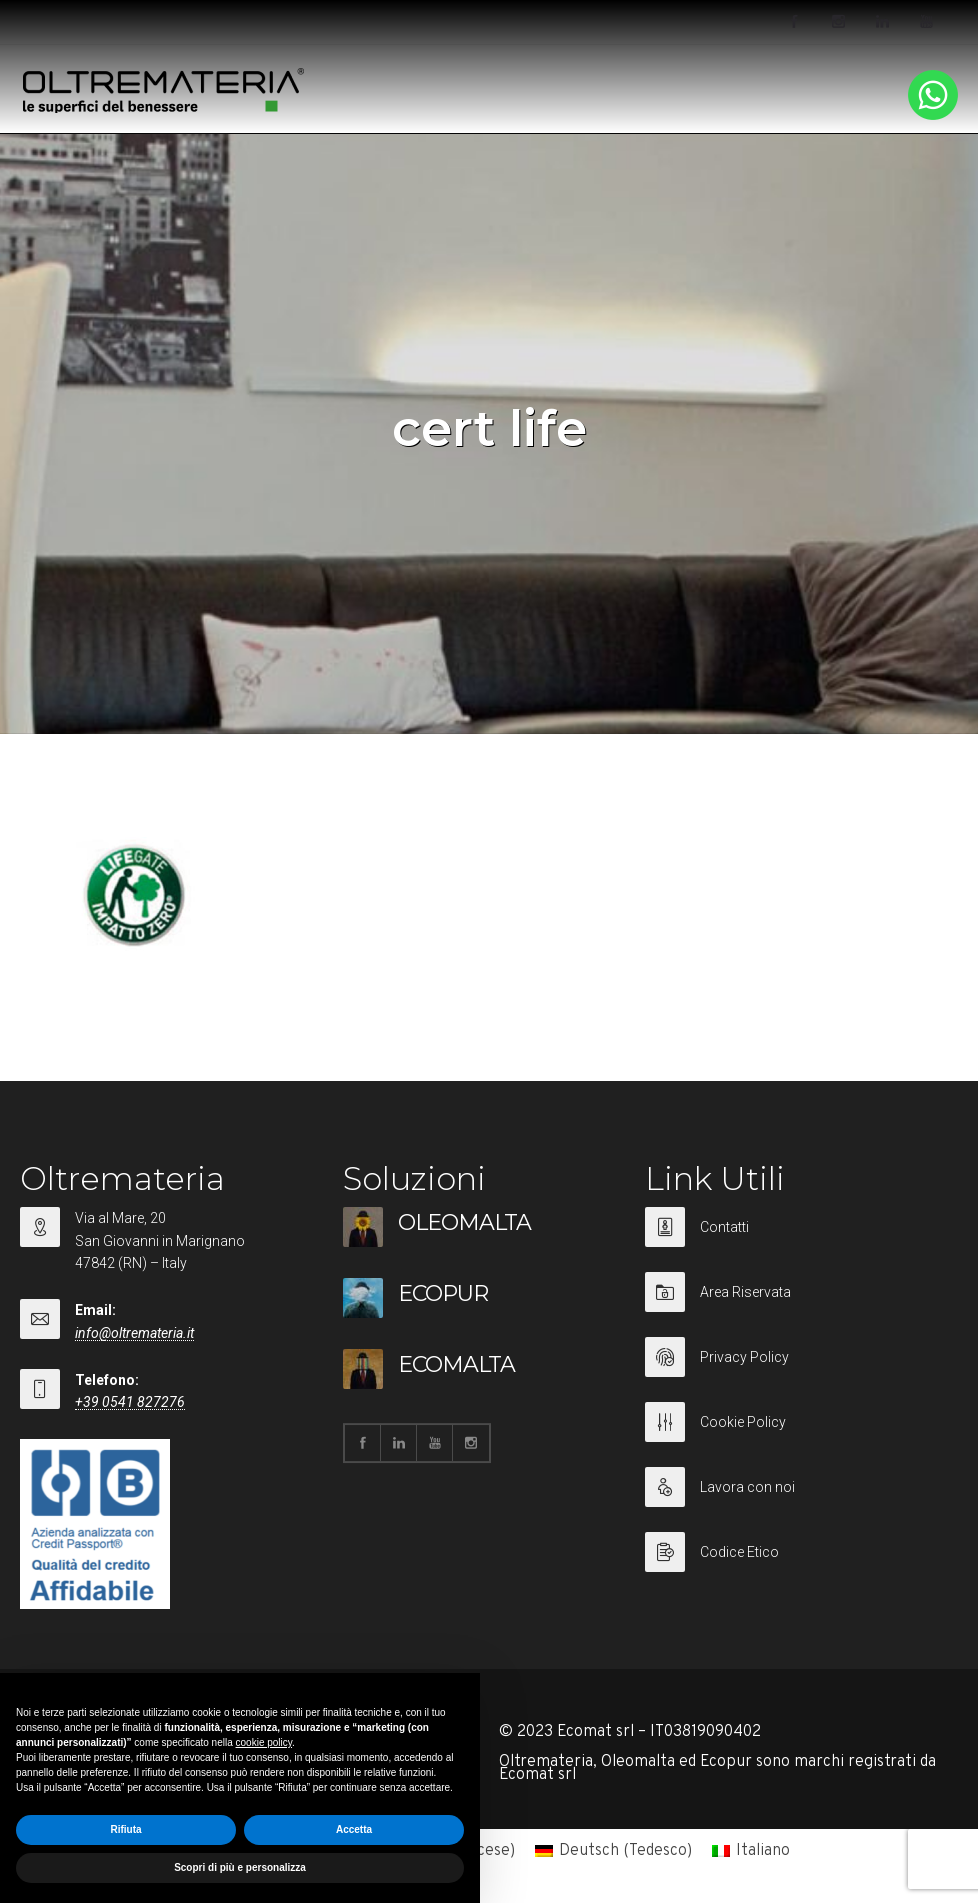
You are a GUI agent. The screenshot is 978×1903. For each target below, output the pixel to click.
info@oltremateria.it (134, 1333)
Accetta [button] (354, 1829)
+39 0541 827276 (130, 1402)
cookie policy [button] (264, 1742)
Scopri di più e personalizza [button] (240, 1867)
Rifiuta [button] (125, 1829)
